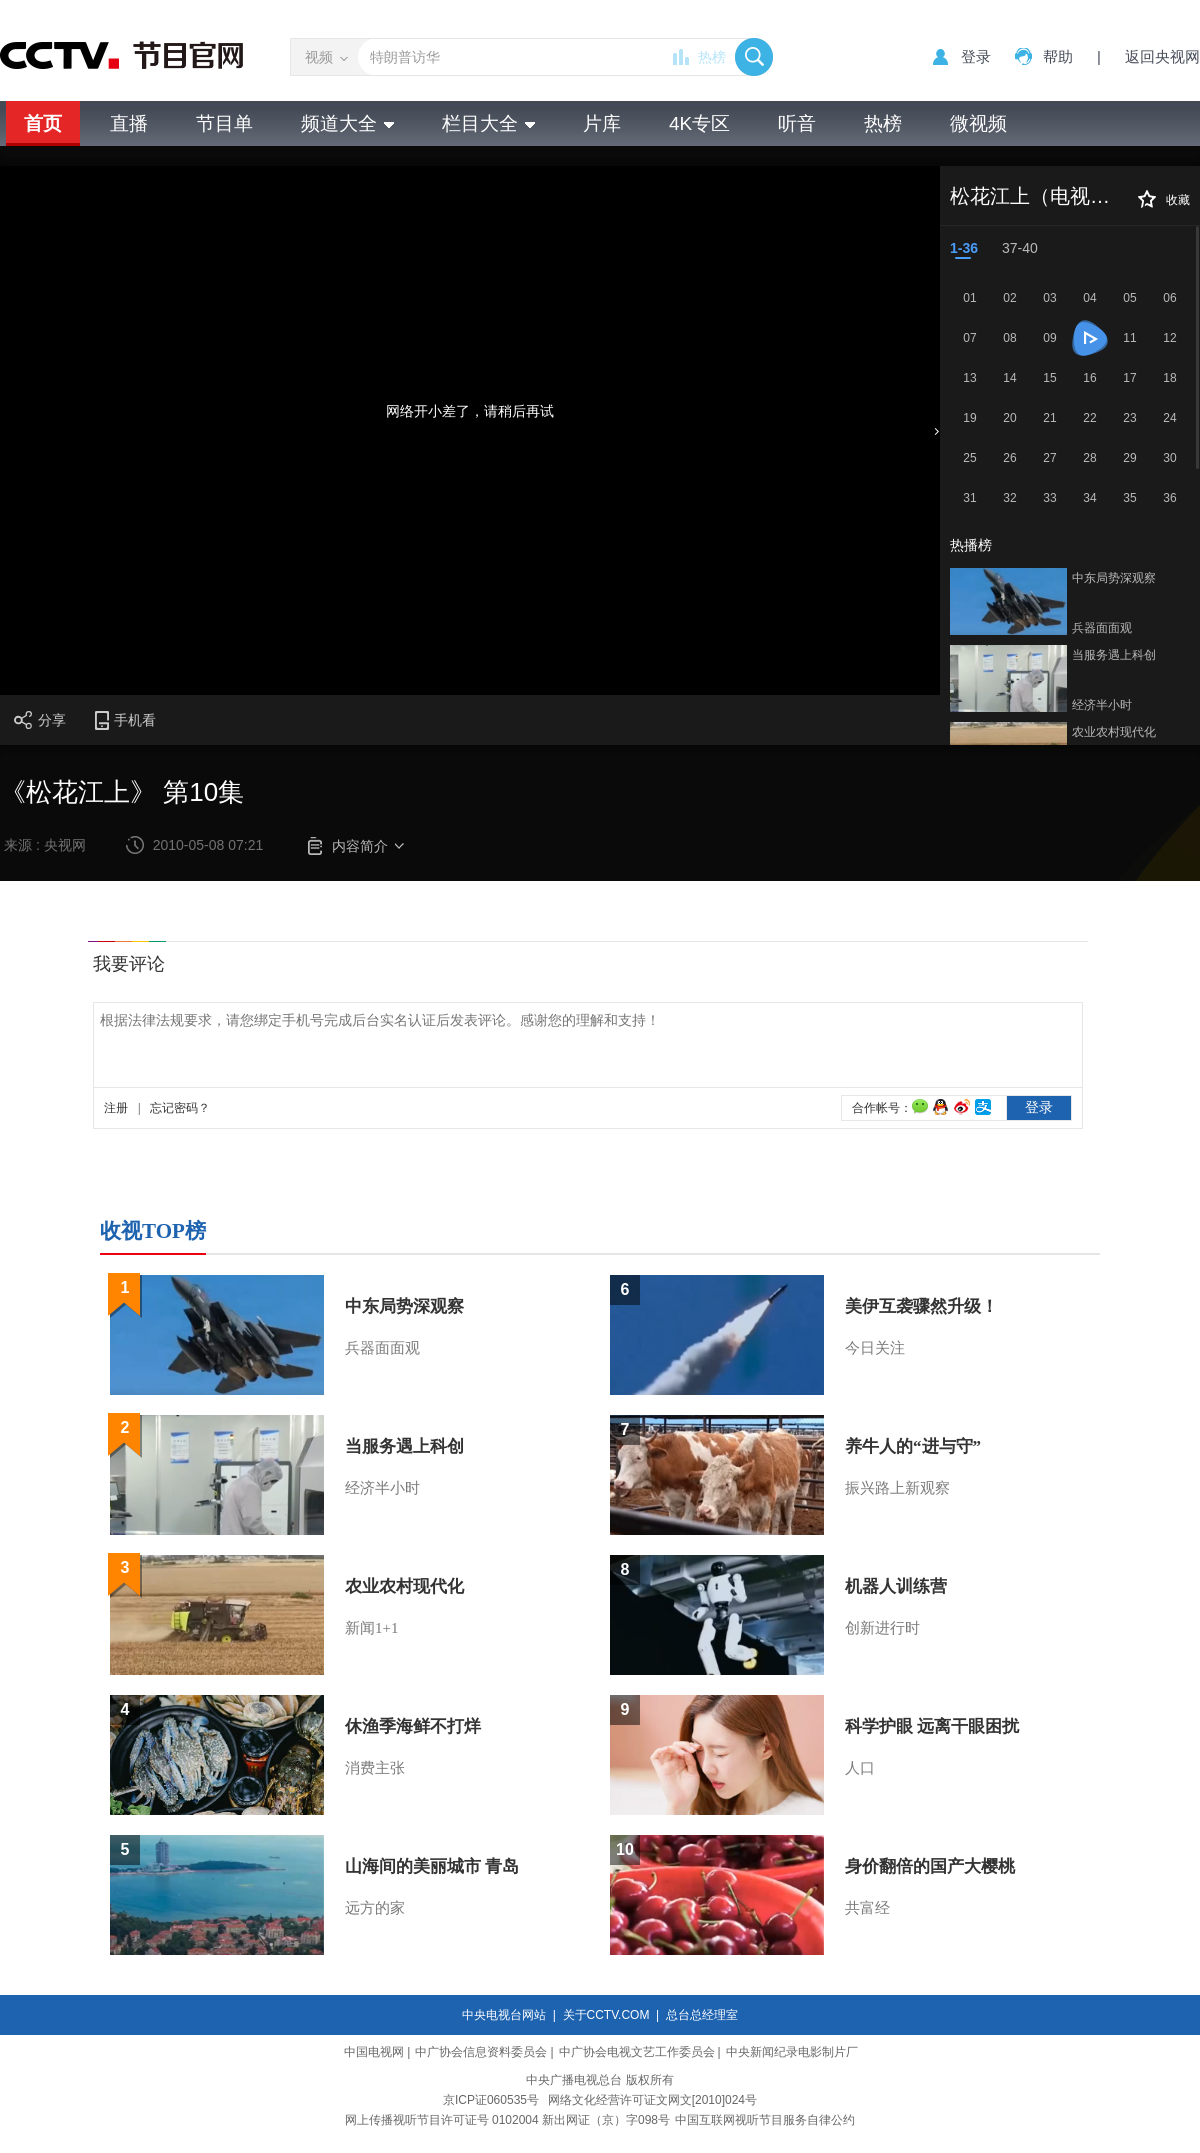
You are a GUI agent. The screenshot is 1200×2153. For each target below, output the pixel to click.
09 (1049, 338)
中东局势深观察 (1114, 578)
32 (1009, 498)
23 (1129, 418)
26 (1009, 458)
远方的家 (375, 1908)
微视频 (978, 123)
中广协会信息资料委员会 (481, 2052)
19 (969, 418)
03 (1049, 298)
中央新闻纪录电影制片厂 (792, 2052)
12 (1169, 338)
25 (969, 458)
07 (969, 338)
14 (1009, 378)
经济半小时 (1102, 705)
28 (1089, 458)
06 (1169, 298)
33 (1049, 498)
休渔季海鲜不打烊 (413, 1726)
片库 (602, 123)
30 (1169, 458)
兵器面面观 (1102, 628)
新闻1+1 (371, 1628)
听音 (797, 123)
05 (1129, 298)
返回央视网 (1162, 56)
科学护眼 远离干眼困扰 (932, 1726)
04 (1089, 298)
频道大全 (347, 123)
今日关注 (875, 1348)
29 (1129, 458)
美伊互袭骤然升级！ (921, 1306)
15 (1049, 378)
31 (969, 498)
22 (1089, 418)
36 (1169, 498)
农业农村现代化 (1114, 732)
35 (1129, 498)
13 (969, 378)
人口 (860, 1768)
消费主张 (375, 1768)
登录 (976, 56)
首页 (43, 123)
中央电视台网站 (504, 2015)
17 (1129, 378)
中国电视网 (374, 2052)
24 (1169, 418)
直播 (129, 123)
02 (1009, 298)
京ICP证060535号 (491, 2100)
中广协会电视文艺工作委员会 (637, 2052)
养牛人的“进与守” (913, 1446)
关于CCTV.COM (606, 2015)
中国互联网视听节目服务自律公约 (765, 2120)
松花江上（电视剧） (1040, 196)
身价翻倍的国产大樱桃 (930, 1866)
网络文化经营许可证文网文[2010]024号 (652, 2100)
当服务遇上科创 (1114, 655)
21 (1049, 418)
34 (1089, 498)
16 (1089, 378)
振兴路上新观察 (897, 1488)
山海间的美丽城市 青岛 (432, 1866)
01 (969, 298)
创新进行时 (882, 1628)
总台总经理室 (702, 2015)
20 (1009, 418)
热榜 (712, 57)
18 (1169, 378)
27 (1049, 458)
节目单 (224, 123)
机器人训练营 (896, 1586)
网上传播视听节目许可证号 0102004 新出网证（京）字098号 (507, 2120)
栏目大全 (488, 123)
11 (1129, 338)
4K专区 (699, 123)
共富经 (867, 1908)
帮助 (1058, 56)
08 (1009, 338)
